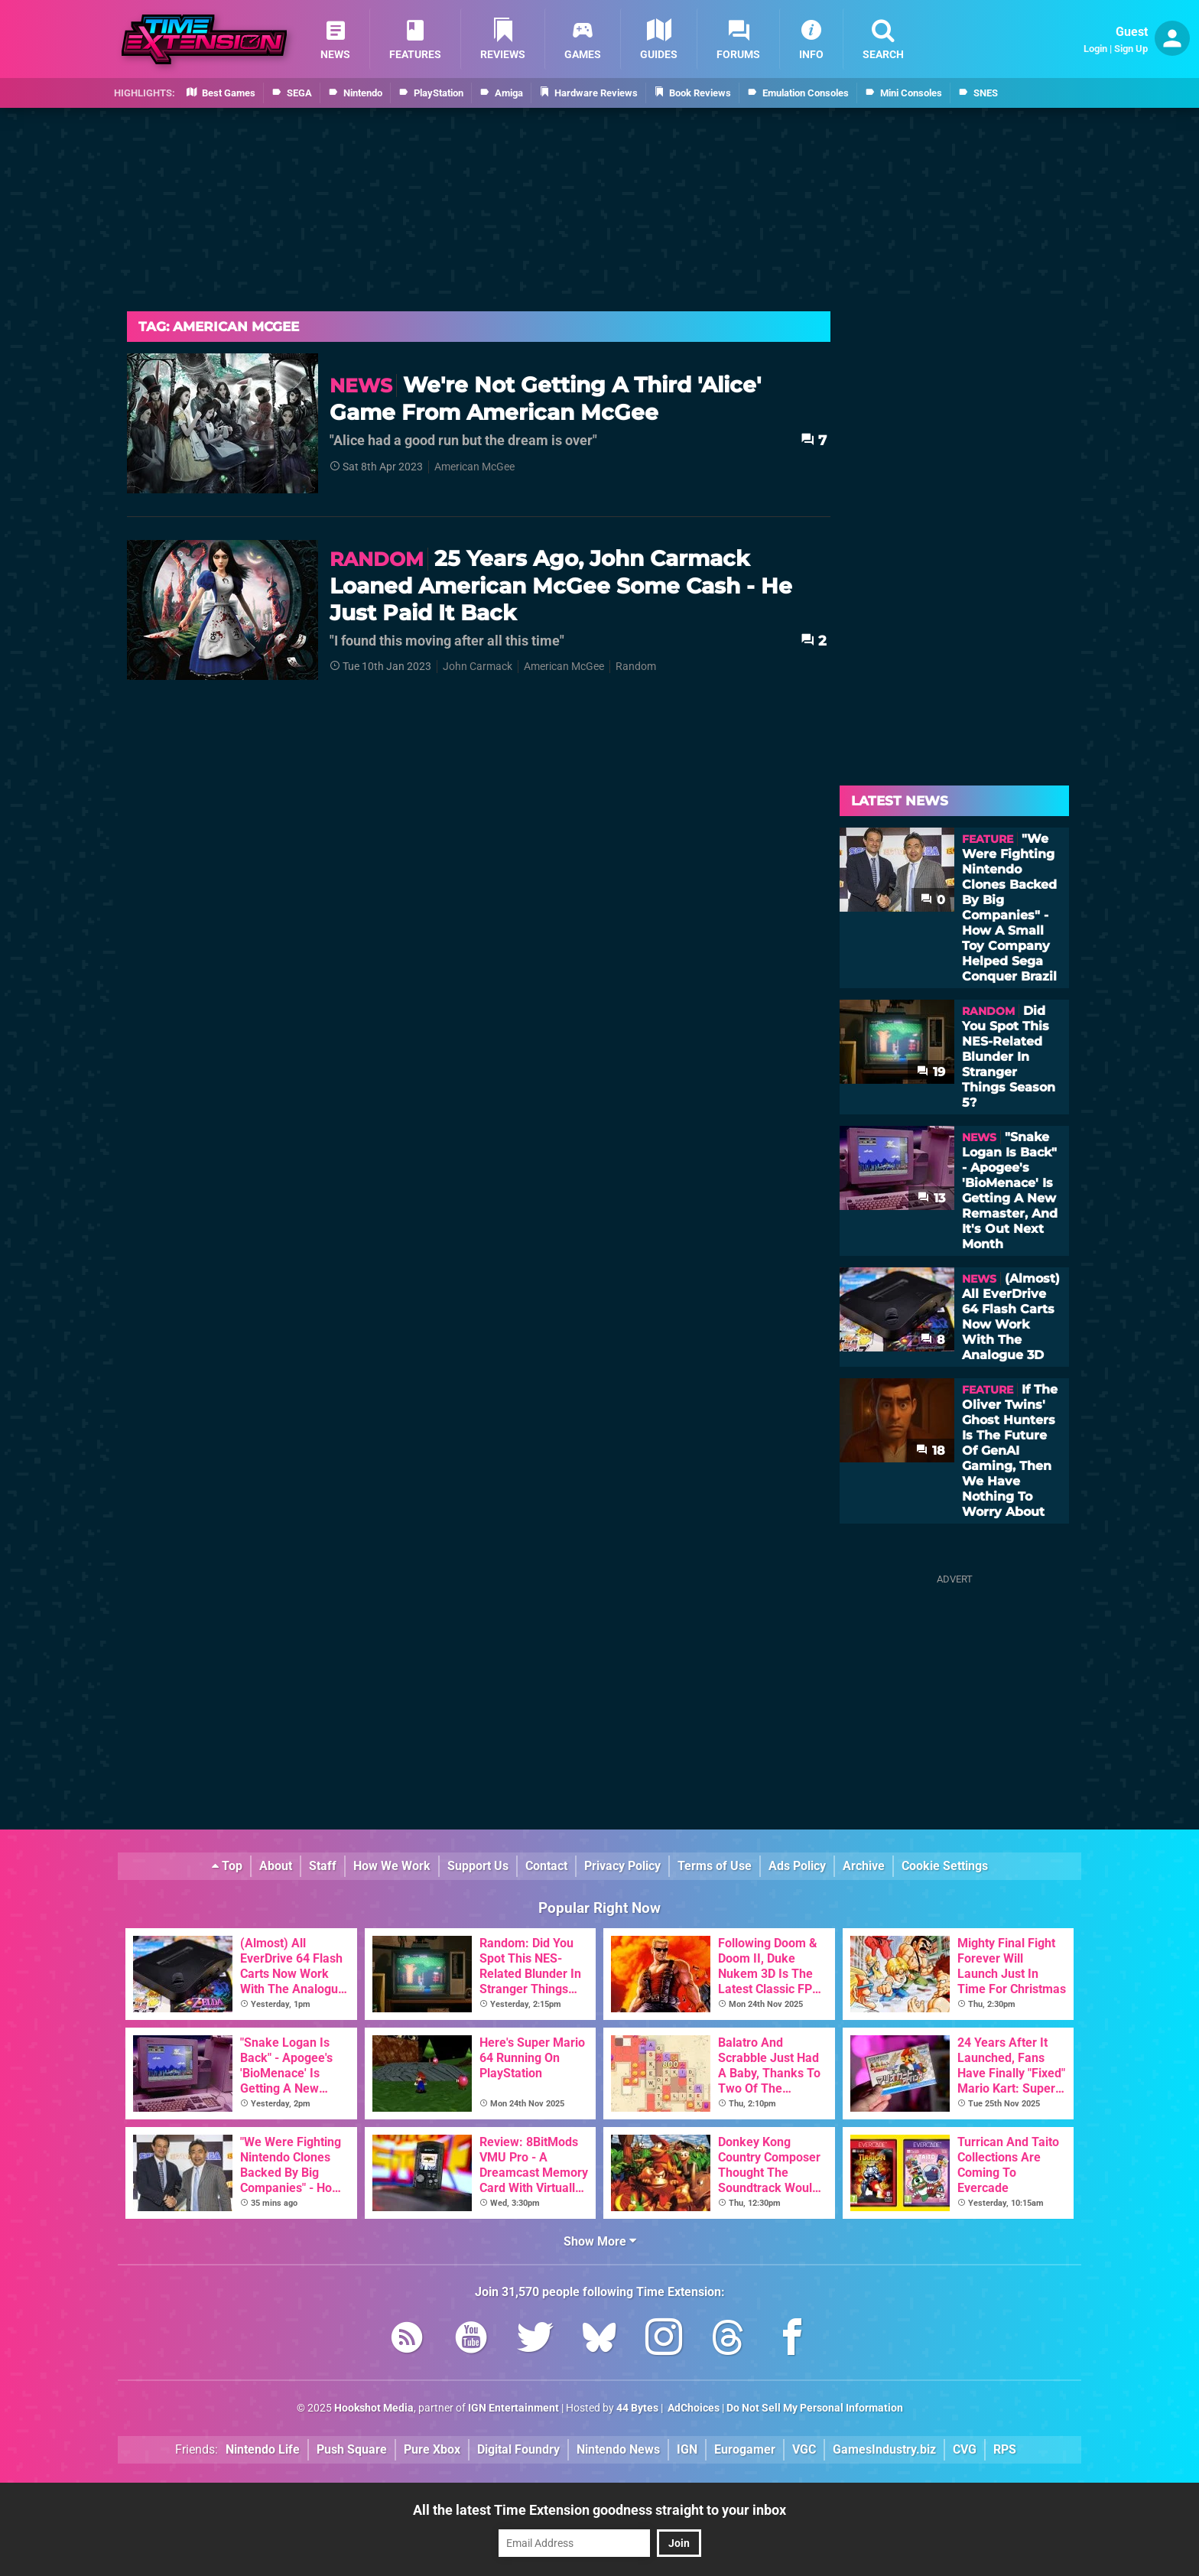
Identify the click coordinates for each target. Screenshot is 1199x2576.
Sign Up (1131, 48)
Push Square (352, 2449)
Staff (322, 1866)
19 (931, 1072)
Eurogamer (744, 2449)
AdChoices (692, 2408)
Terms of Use (714, 1866)
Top (227, 1866)
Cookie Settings (945, 1866)
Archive (864, 1866)
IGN (687, 2449)
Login (1095, 48)
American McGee (474, 466)
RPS (1004, 2449)
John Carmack (477, 666)
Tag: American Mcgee (218, 326)
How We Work (392, 1866)
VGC (804, 2449)
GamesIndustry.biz (884, 2449)
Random (636, 666)
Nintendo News (618, 2449)
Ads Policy (797, 1866)
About (275, 1866)
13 (931, 1198)
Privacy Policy (622, 1866)
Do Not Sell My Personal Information (814, 2408)
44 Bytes (637, 2408)
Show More (600, 2241)
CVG (964, 2449)
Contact (546, 1866)
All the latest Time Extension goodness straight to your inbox (599, 2510)
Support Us (478, 1866)
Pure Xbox (432, 2449)
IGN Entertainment (513, 2408)
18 (930, 1450)
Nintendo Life (263, 2449)
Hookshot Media (374, 2408)
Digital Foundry (518, 2449)
